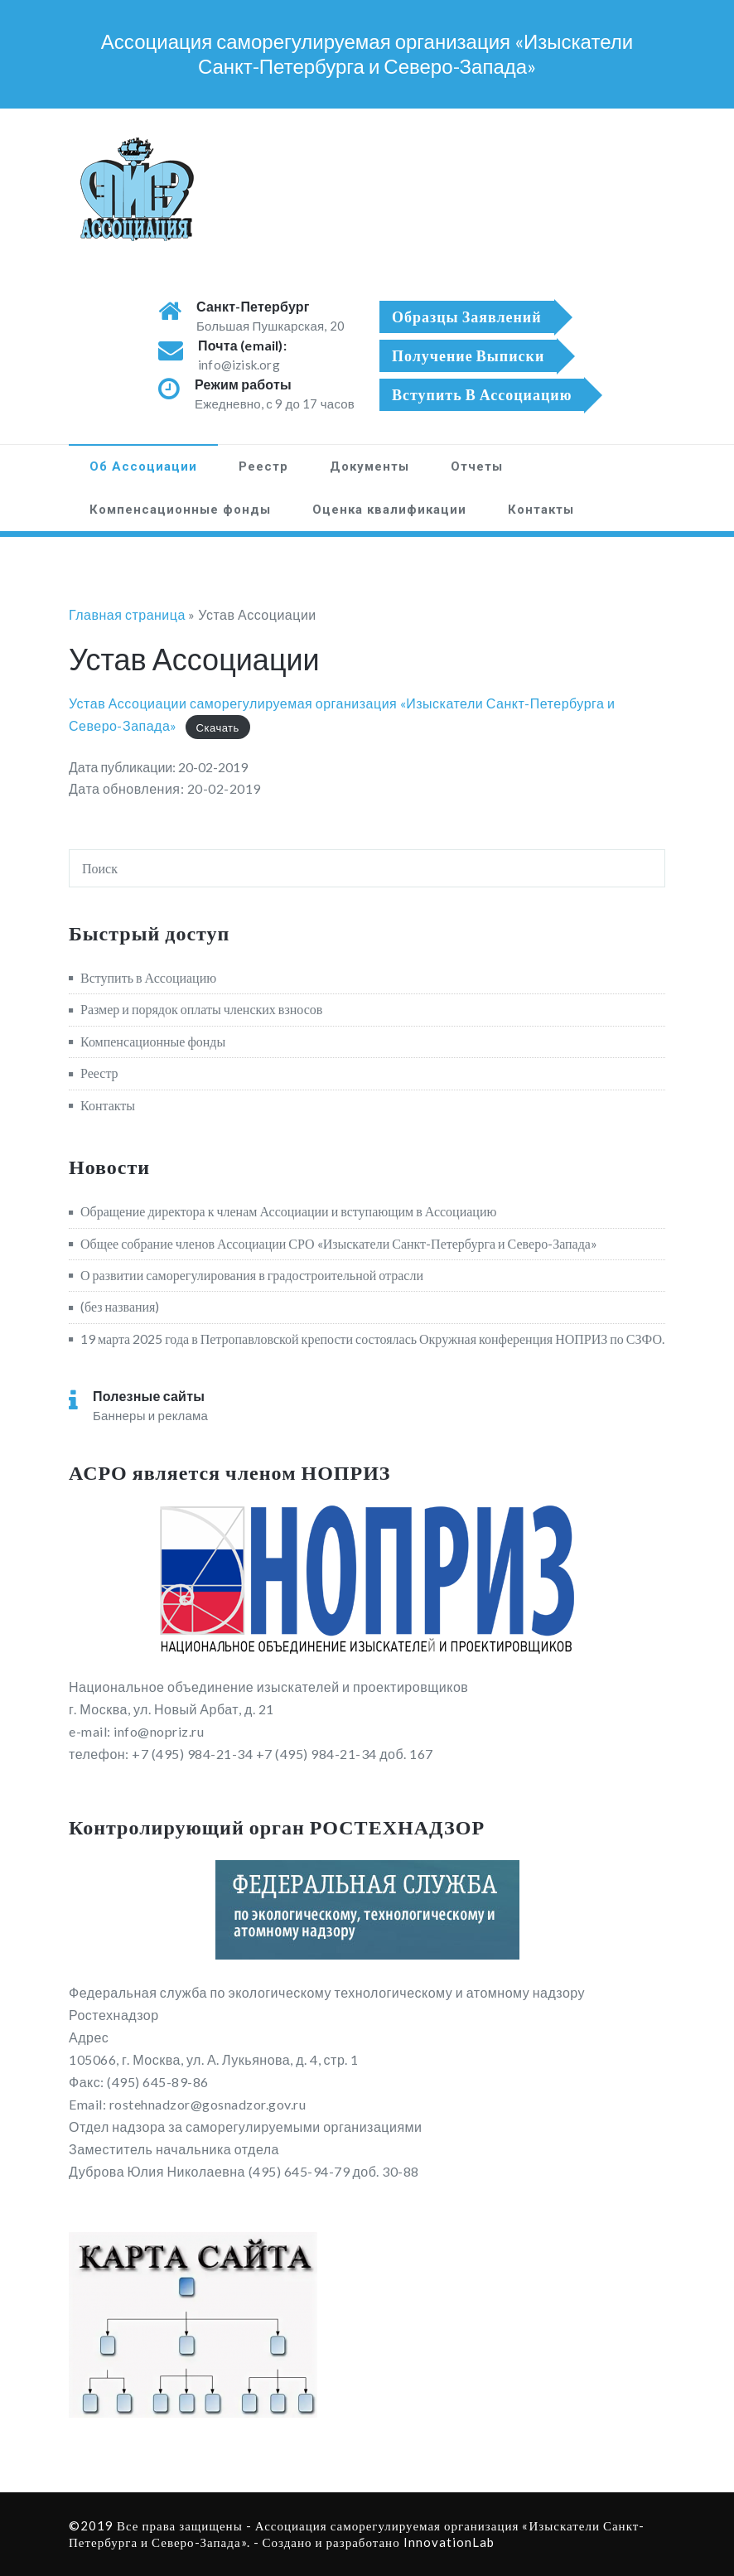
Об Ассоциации (143, 466)
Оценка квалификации (389, 509)
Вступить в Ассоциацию (148, 977)
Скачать (217, 726)
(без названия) (119, 1306)
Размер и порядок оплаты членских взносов (201, 1009)
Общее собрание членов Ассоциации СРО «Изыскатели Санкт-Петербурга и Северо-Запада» (338, 1243)
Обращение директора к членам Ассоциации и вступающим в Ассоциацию (288, 1211)
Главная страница (127, 614)
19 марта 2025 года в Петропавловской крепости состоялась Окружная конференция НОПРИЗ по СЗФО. (372, 1338)
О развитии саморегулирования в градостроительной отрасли (251, 1275)
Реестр (263, 466)
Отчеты (477, 466)
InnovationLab (449, 2542)
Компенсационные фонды (180, 509)
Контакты (541, 509)
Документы (369, 466)
